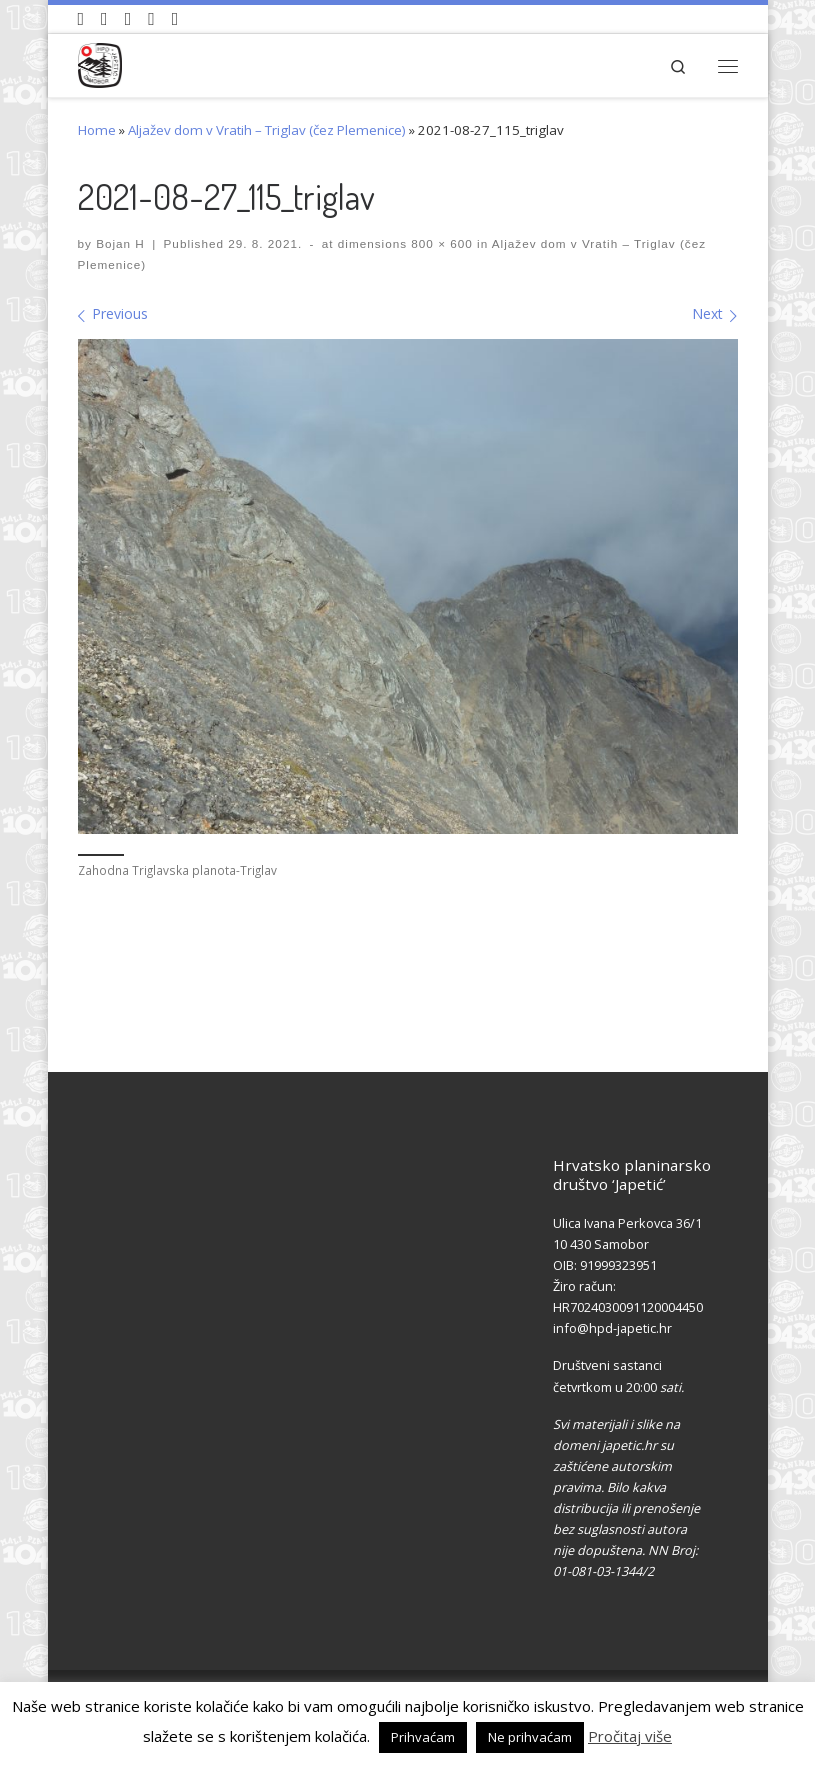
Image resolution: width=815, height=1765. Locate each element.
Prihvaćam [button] (423, 1737)
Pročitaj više (630, 1736)
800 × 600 (440, 243)
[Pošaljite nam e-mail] (175, 19)
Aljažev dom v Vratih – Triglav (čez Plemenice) (267, 130)
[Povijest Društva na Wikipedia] (151, 19)
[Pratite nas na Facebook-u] (104, 19)
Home (97, 130)
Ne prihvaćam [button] (530, 1737)
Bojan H (120, 243)
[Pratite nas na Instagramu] (128, 19)
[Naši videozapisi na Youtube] (81, 19)
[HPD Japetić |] (100, 62)
